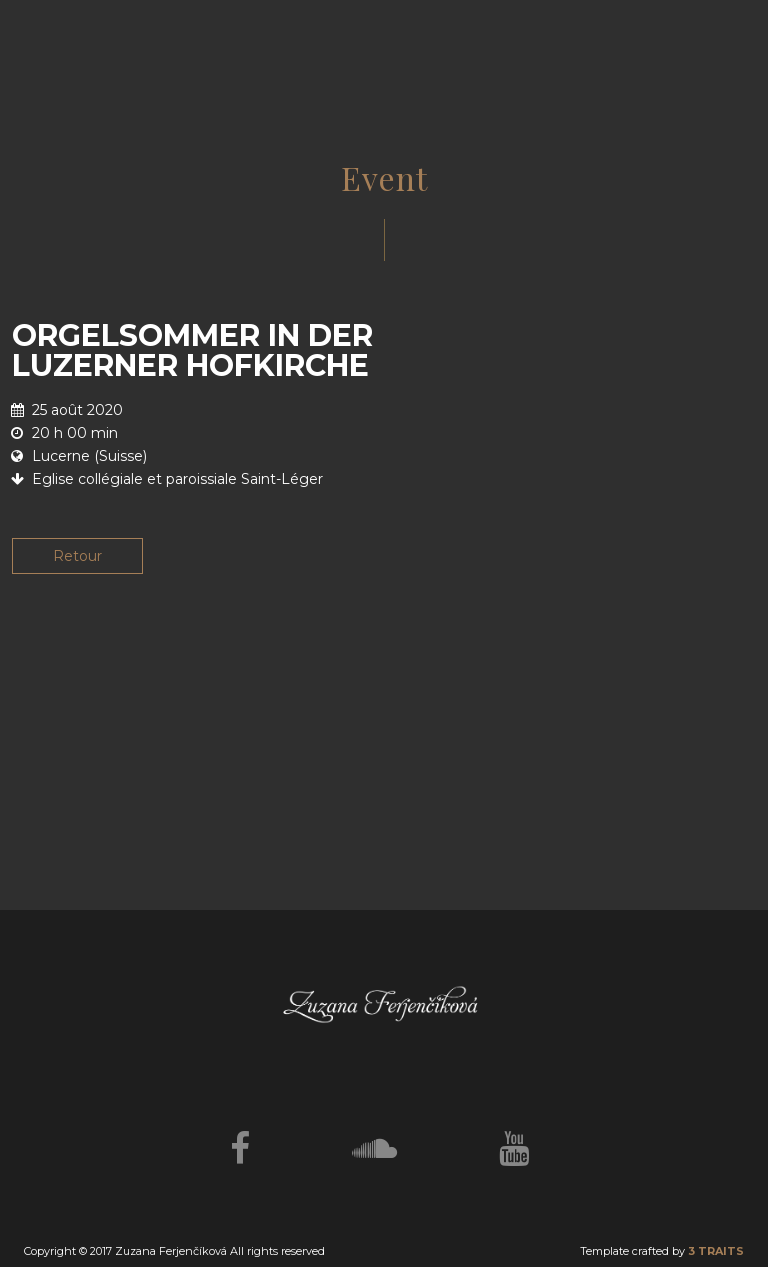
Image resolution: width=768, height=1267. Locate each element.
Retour (77, 556)
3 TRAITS (716, 1251)
